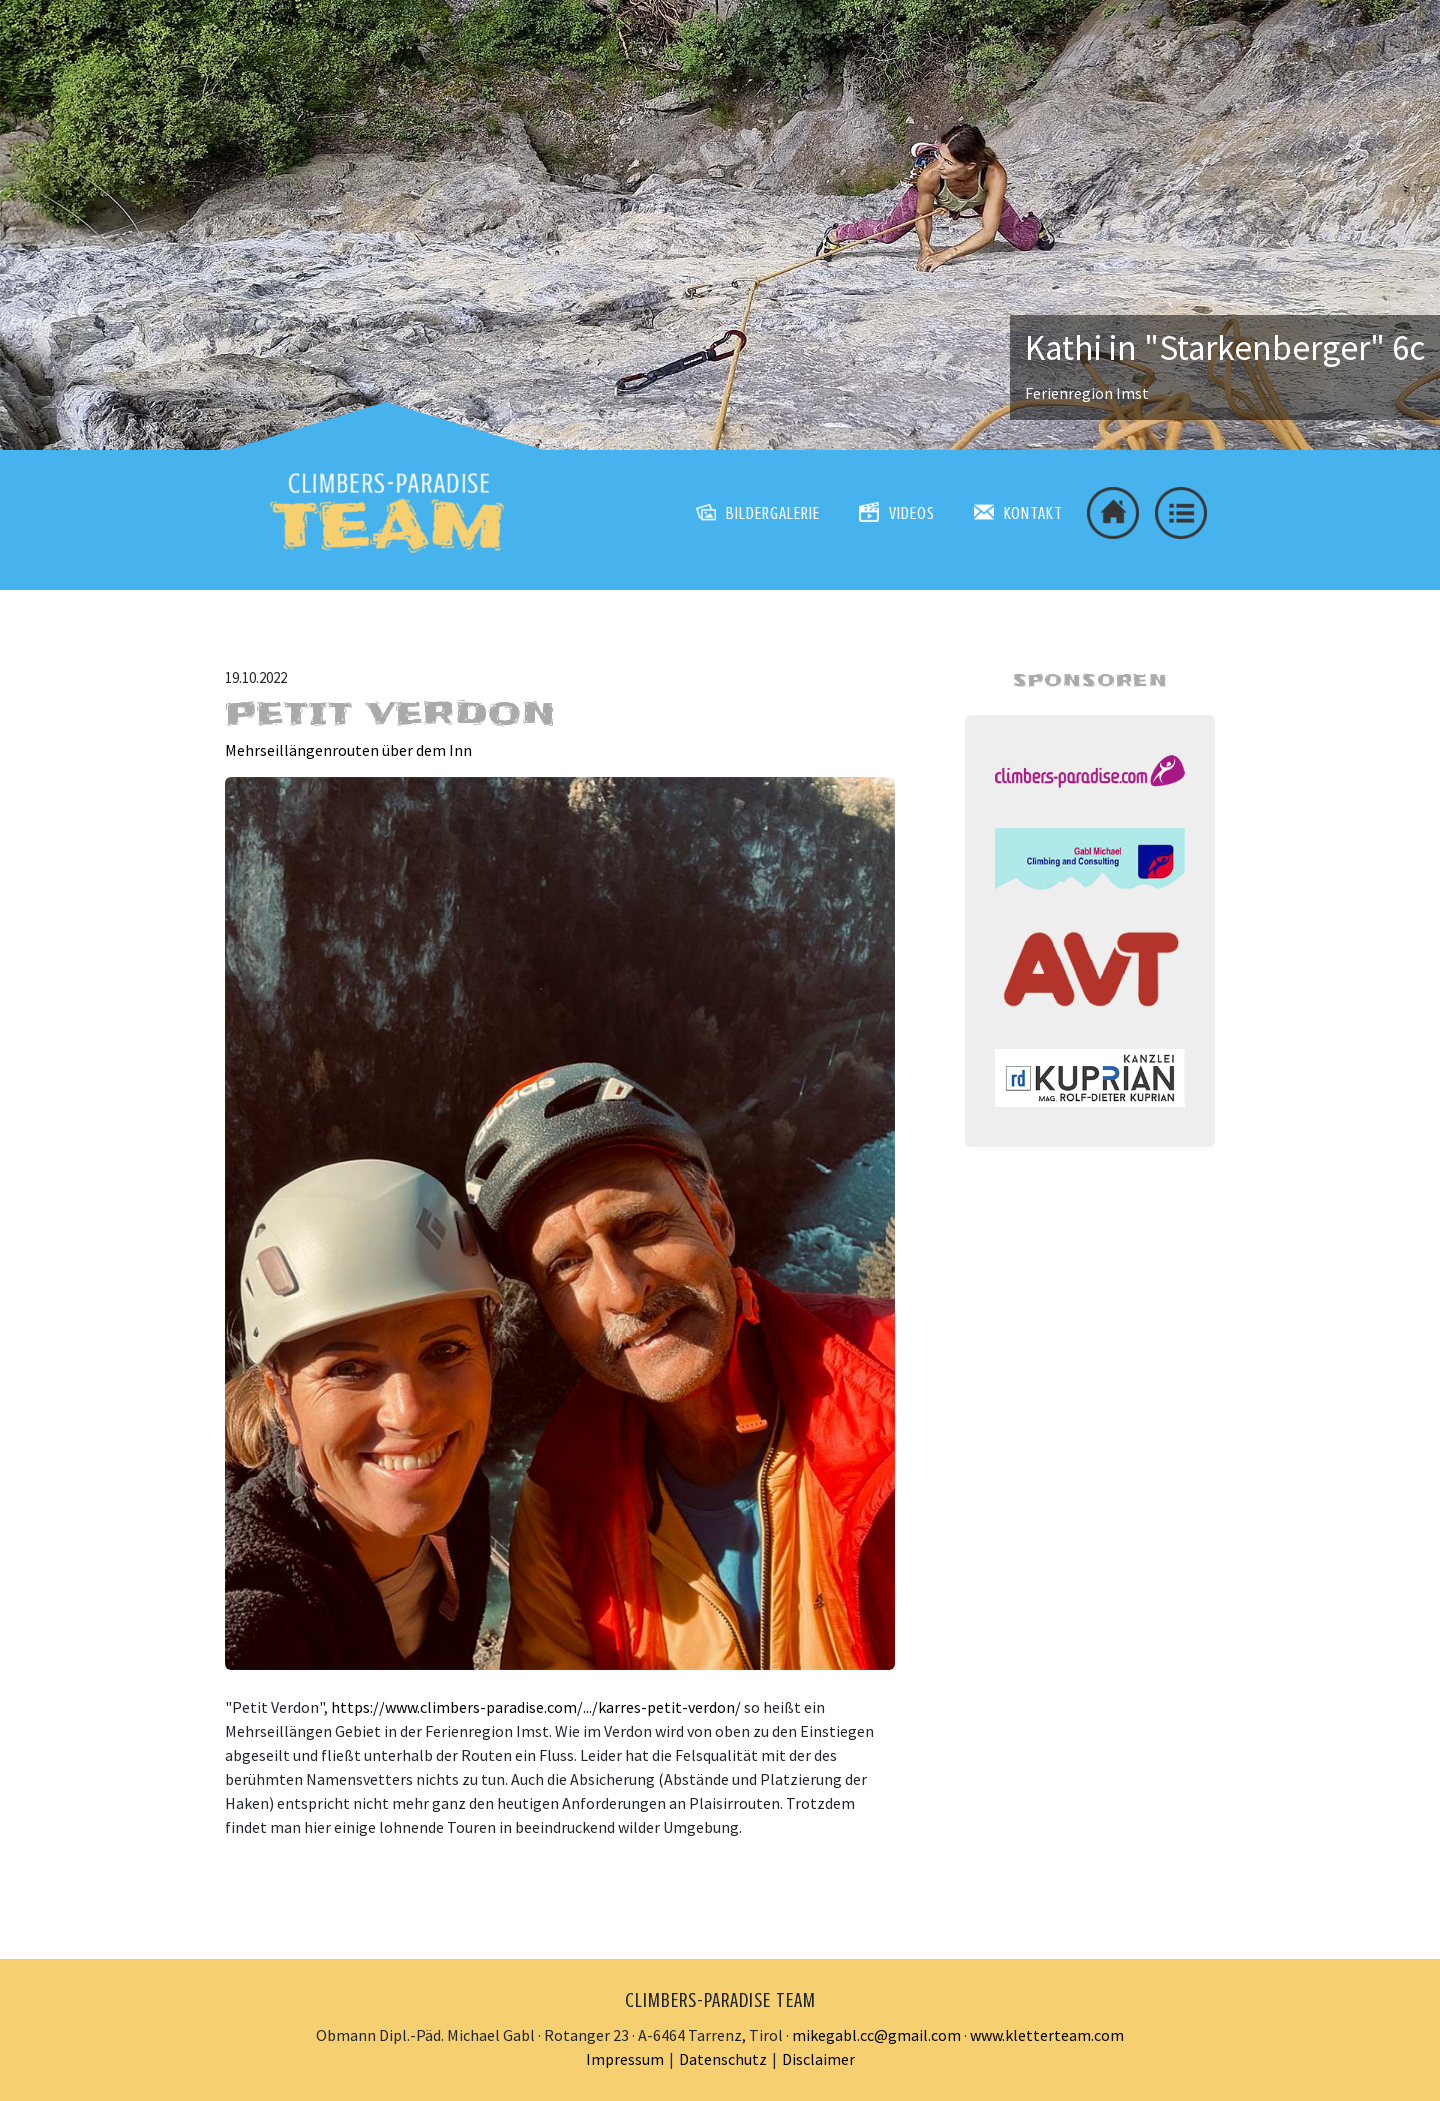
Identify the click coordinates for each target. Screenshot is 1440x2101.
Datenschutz (723, 2059)
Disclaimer (818, 2059)
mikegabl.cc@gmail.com (876, 2035)
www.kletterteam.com (1047, 2035)
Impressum (625, 2059)
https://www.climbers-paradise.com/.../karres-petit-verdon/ (536, 1707)
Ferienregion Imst (1087, 393)
